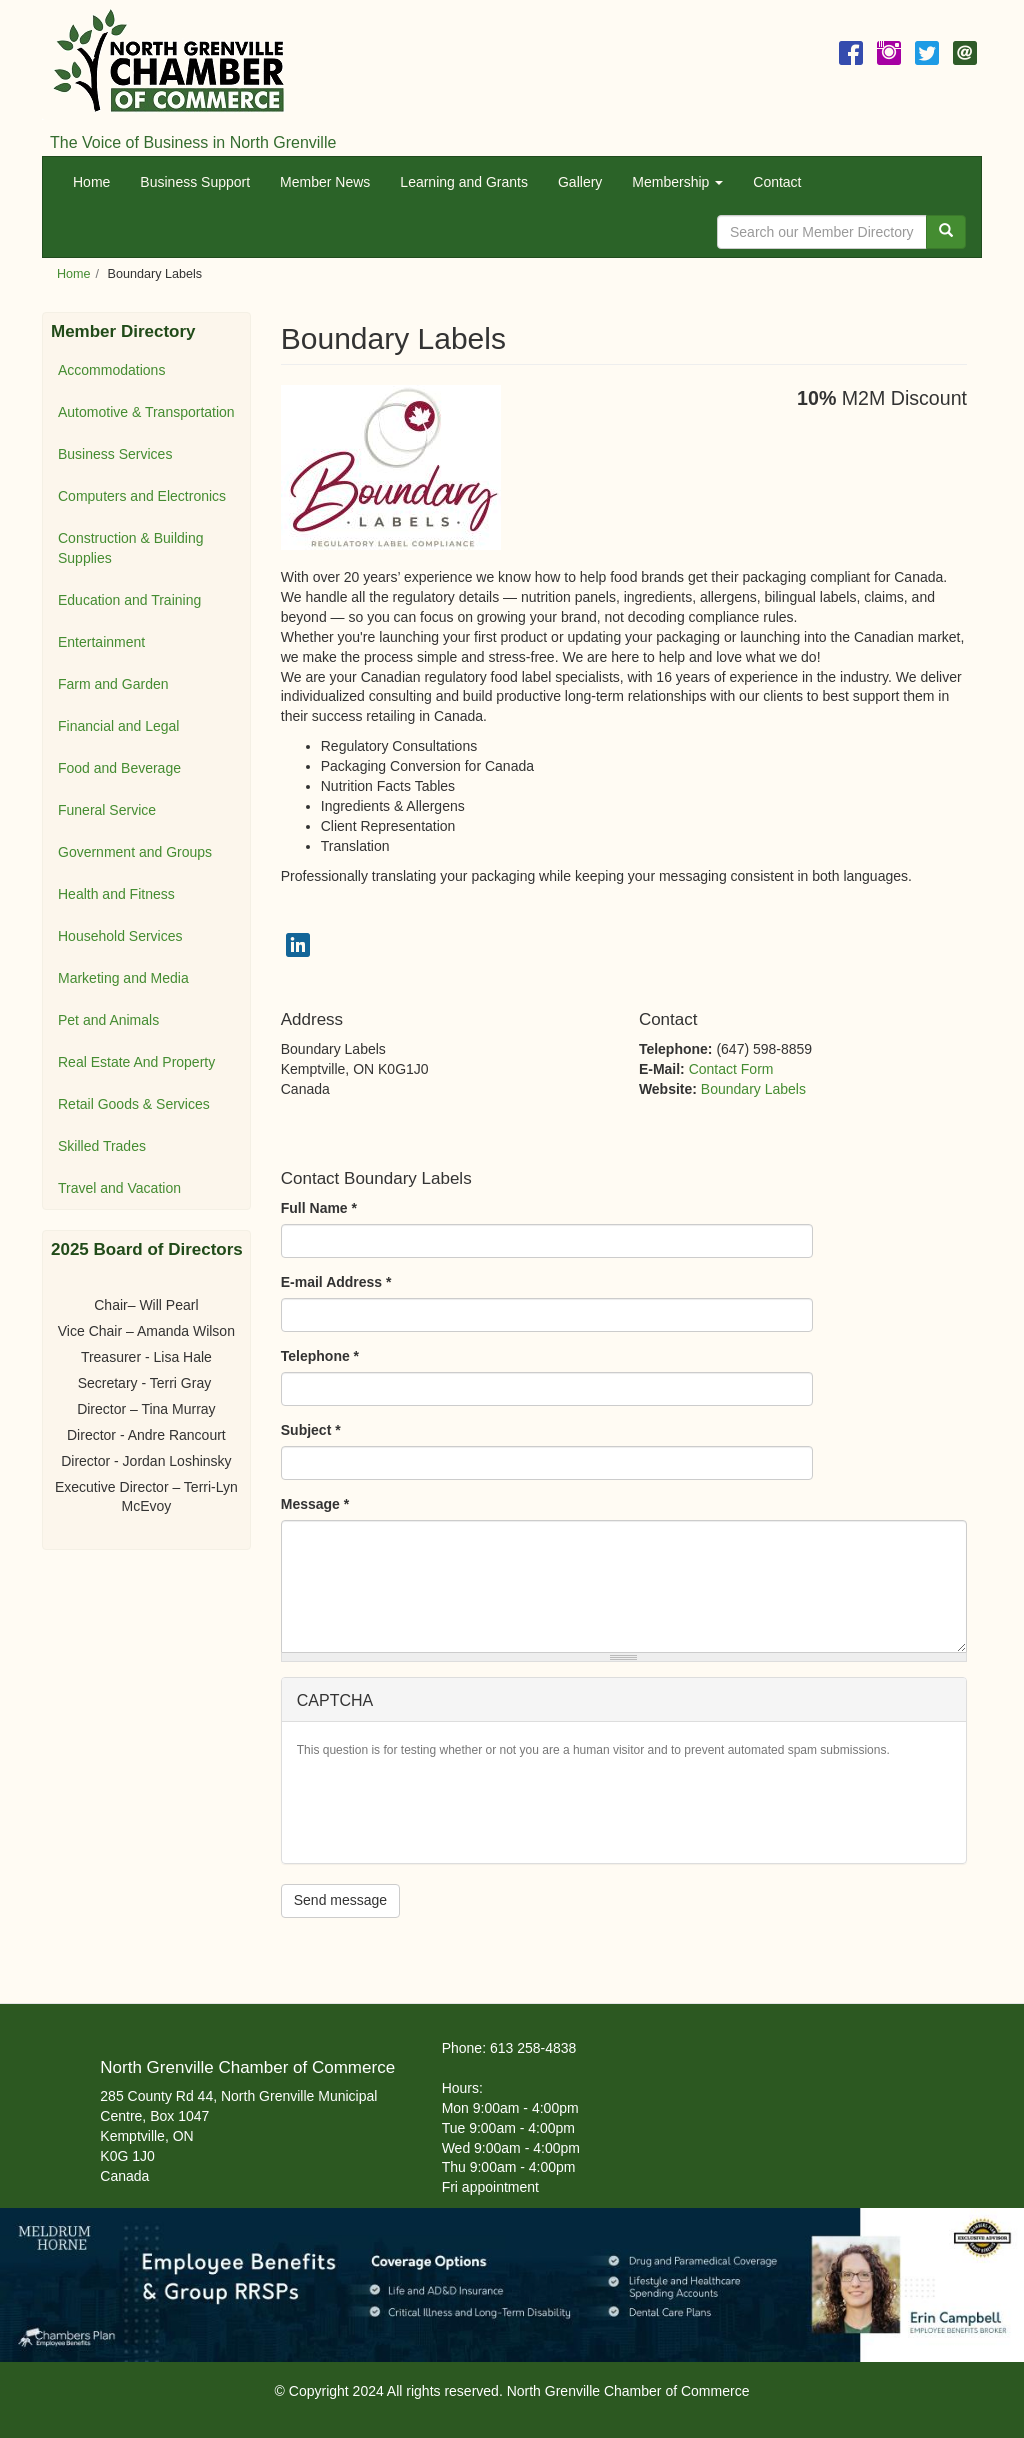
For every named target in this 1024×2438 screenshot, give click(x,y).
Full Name (319, 1208)
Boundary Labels (753, 1089)
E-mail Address (336, 1282)
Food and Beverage (119, 768)
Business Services (115, 454)
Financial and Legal (118, 726)
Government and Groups (135, 852)
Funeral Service (107, 810)
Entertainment (101, 642)
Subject (311, 1430)
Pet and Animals (108, 1020)
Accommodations (111, 370)
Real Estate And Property (136, 1062)
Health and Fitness (116, 894)
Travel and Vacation (119, 1188)
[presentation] (449, 1809)
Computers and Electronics (142, 496)
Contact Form (731, 1069)
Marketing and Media (123, 978)
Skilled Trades (102, 1146)
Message (315, 1504)
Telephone (320, 1356)
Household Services (120, 936)
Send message (340, 1900)
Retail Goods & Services (134, 1104)
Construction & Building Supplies (131, 548)
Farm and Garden (113, 684)
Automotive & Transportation (146, 412)
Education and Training (129, 600)
